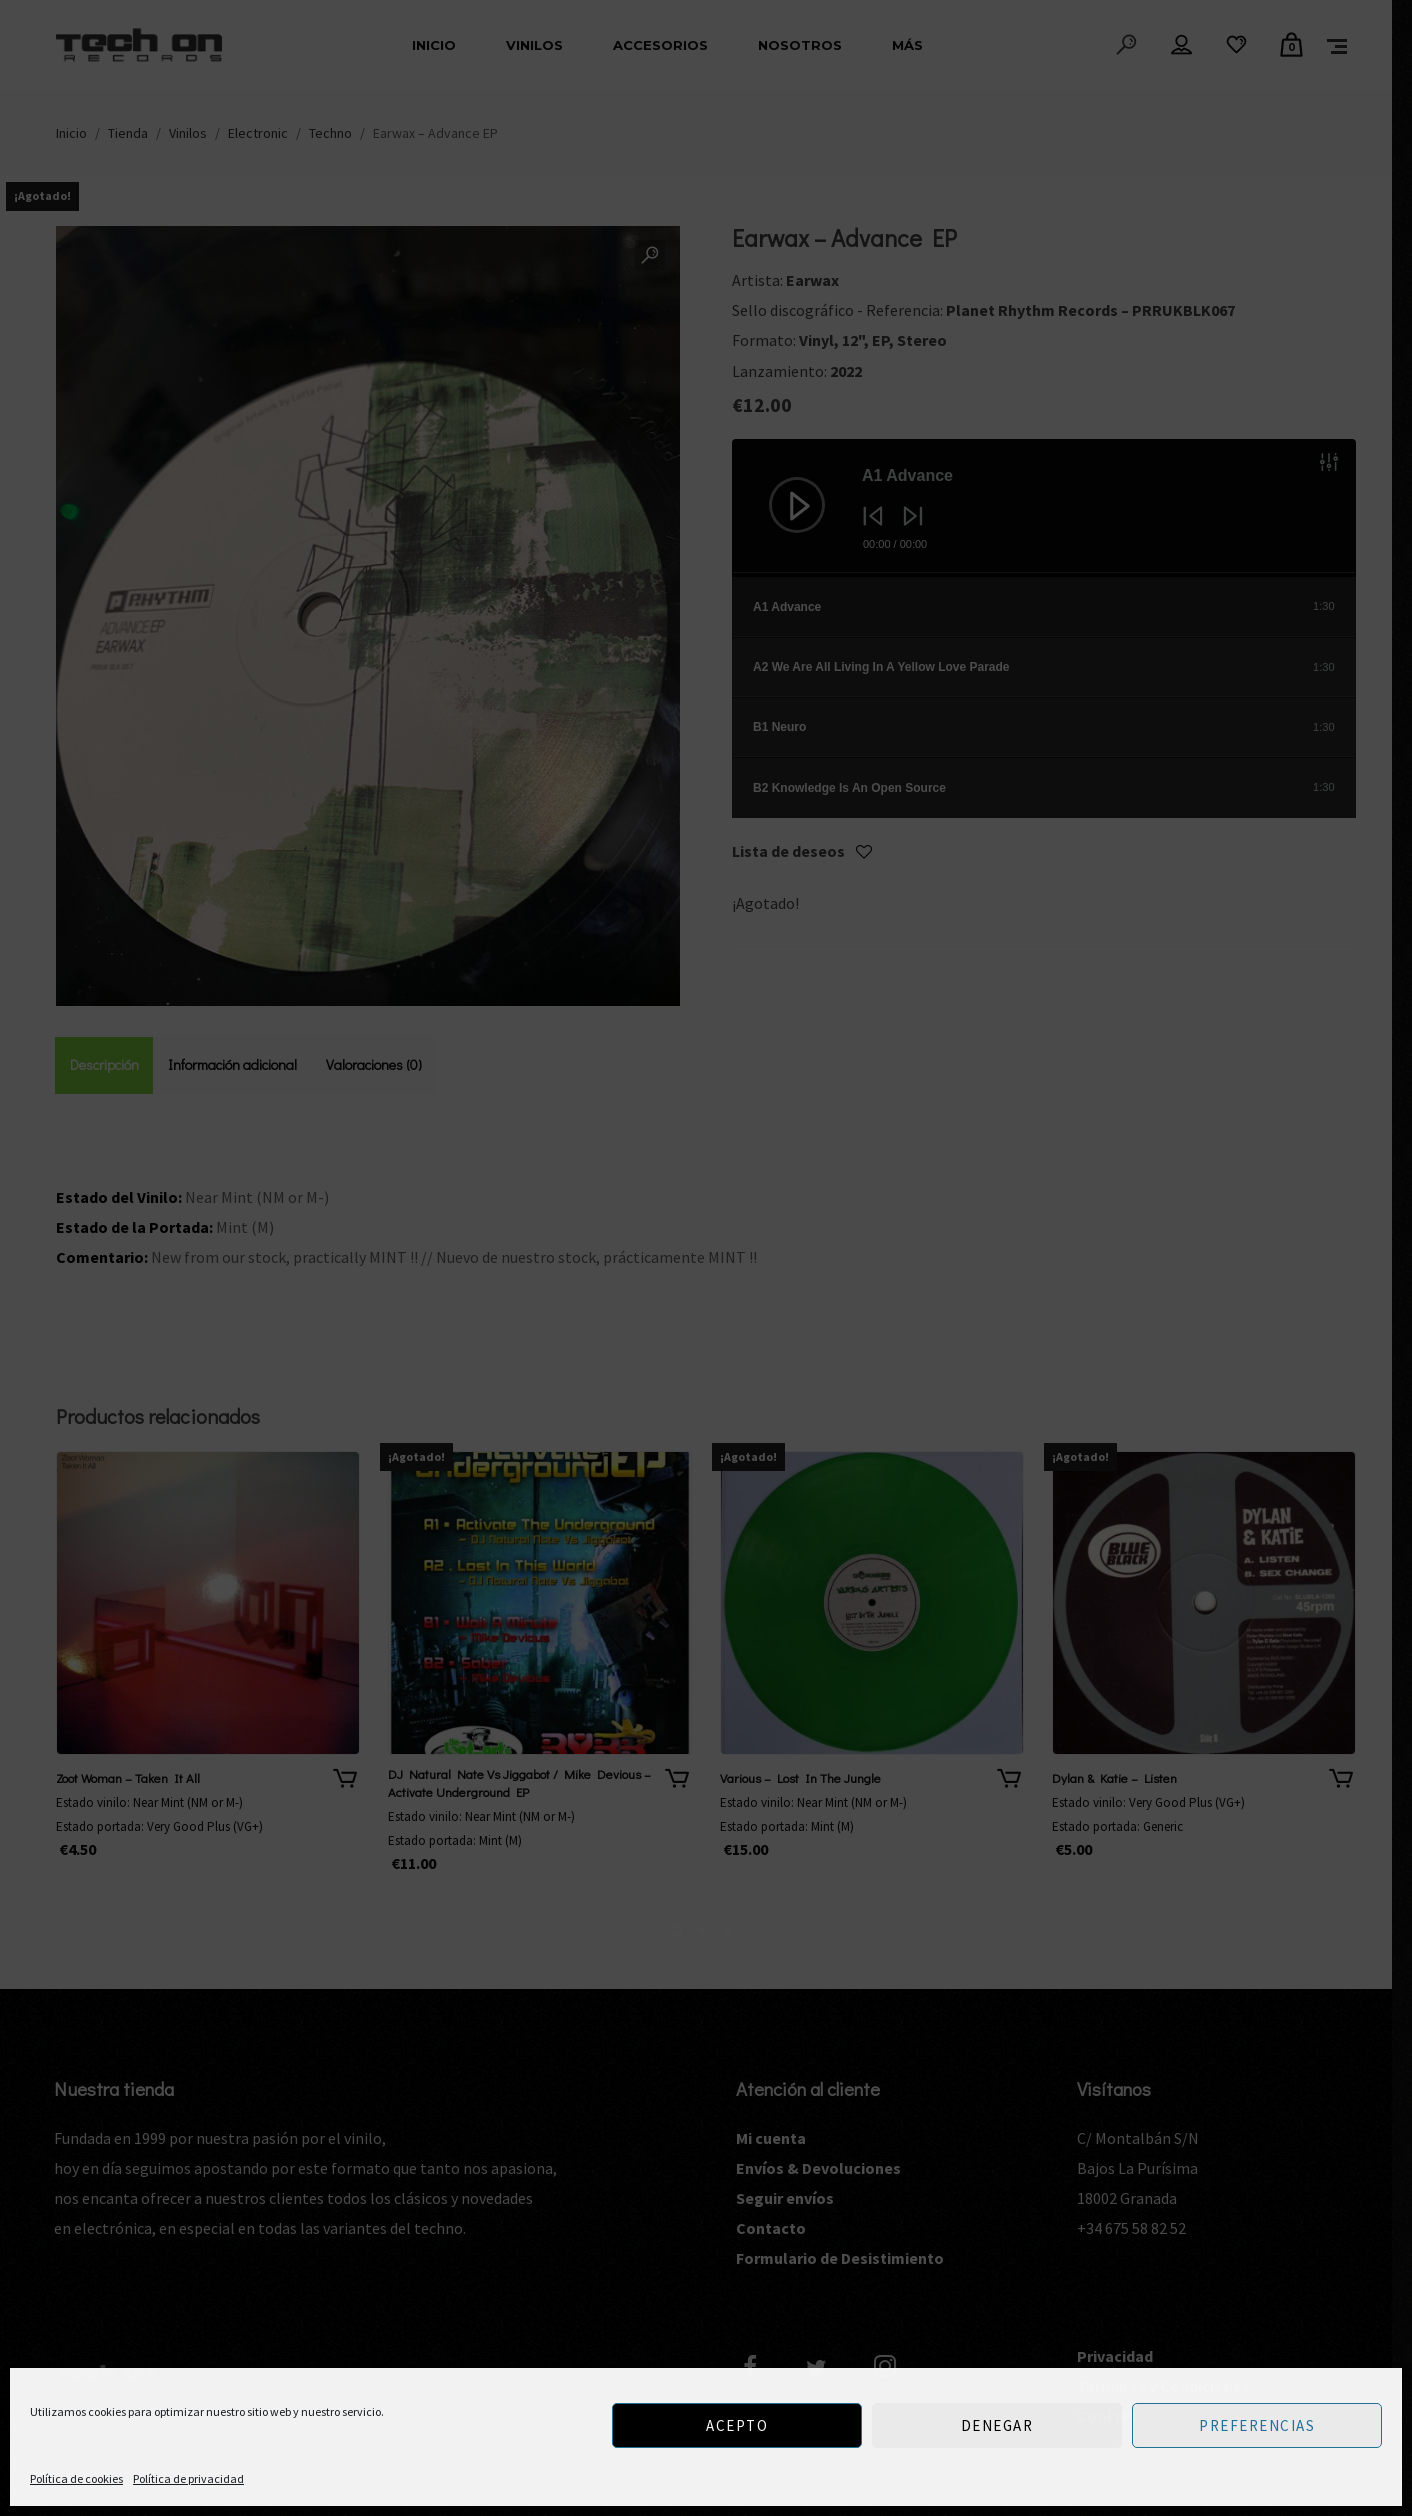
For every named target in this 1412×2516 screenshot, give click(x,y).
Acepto (737, 2425)
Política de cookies (76, 2478)
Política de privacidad (188, 2478)
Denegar (997, 2425)
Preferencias (1257, 2425)
